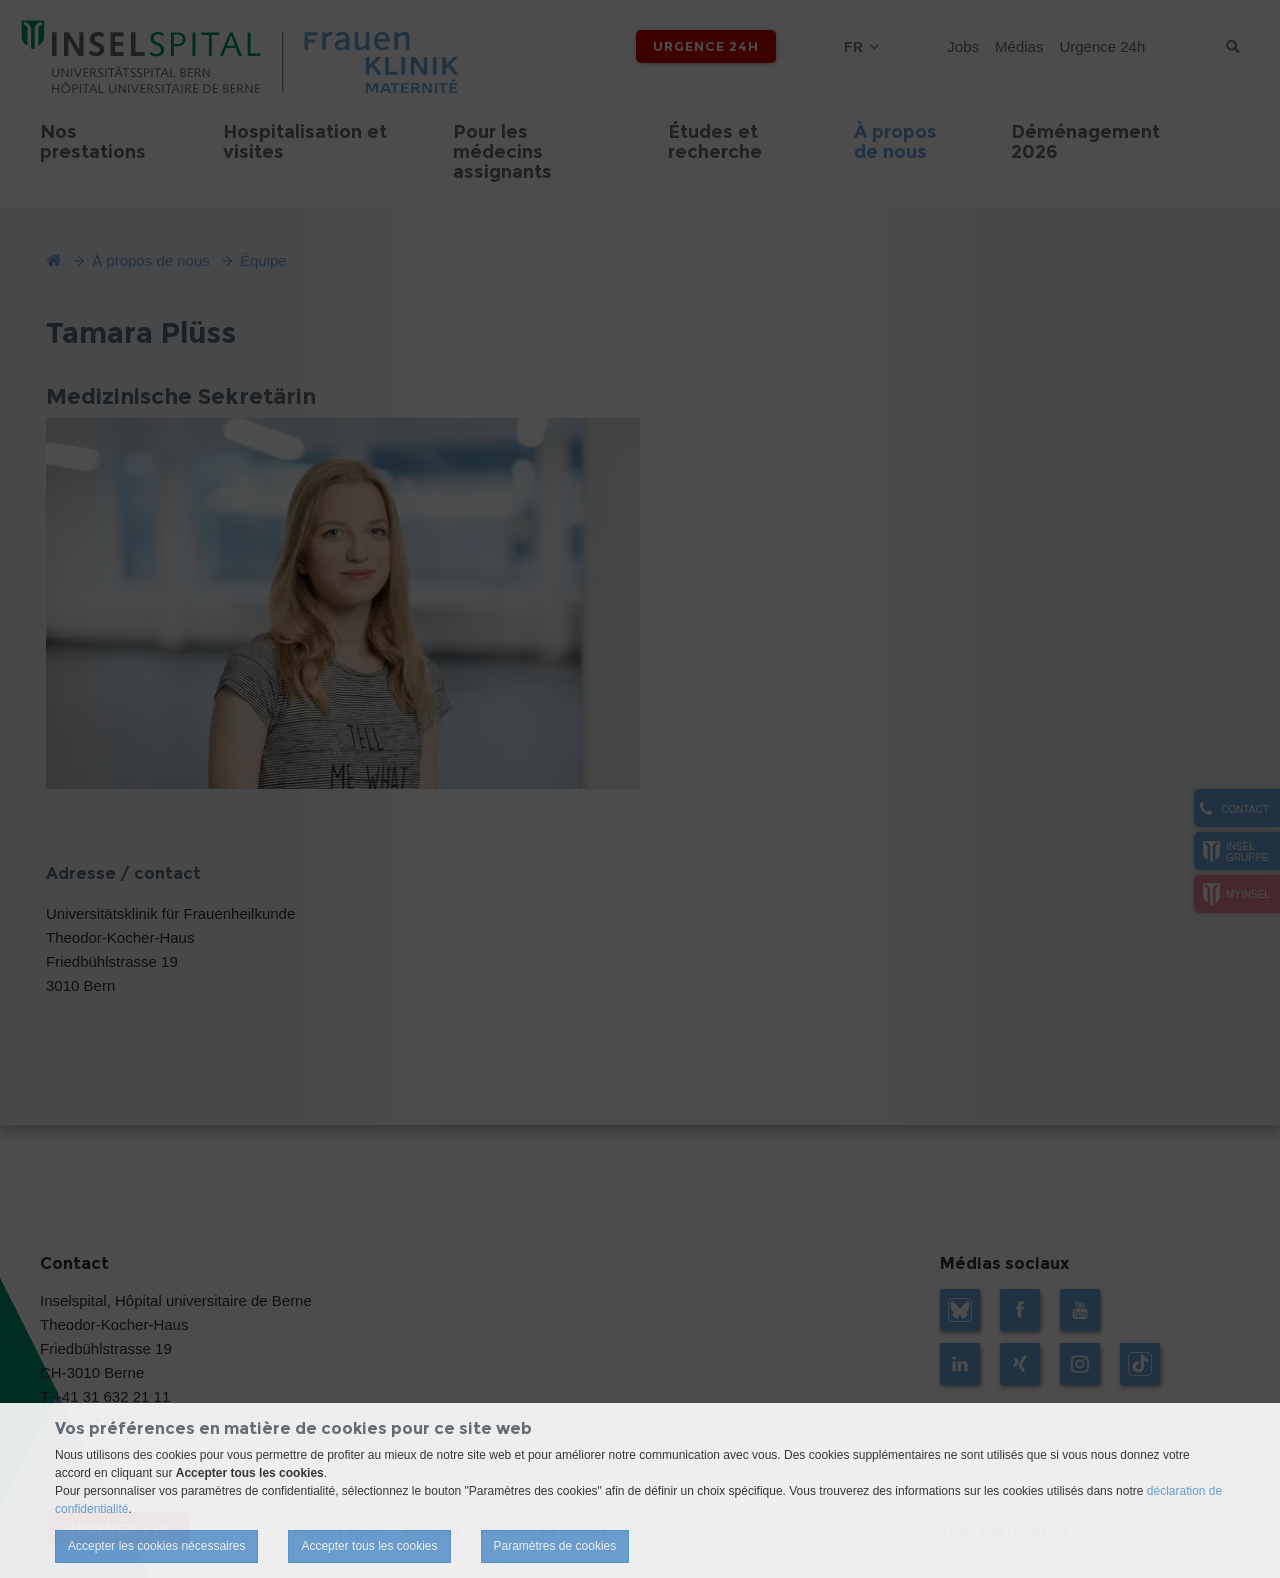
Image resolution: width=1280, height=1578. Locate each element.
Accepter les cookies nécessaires (156, 1546)
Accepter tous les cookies (369, 1546)
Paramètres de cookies (555, 1546)
